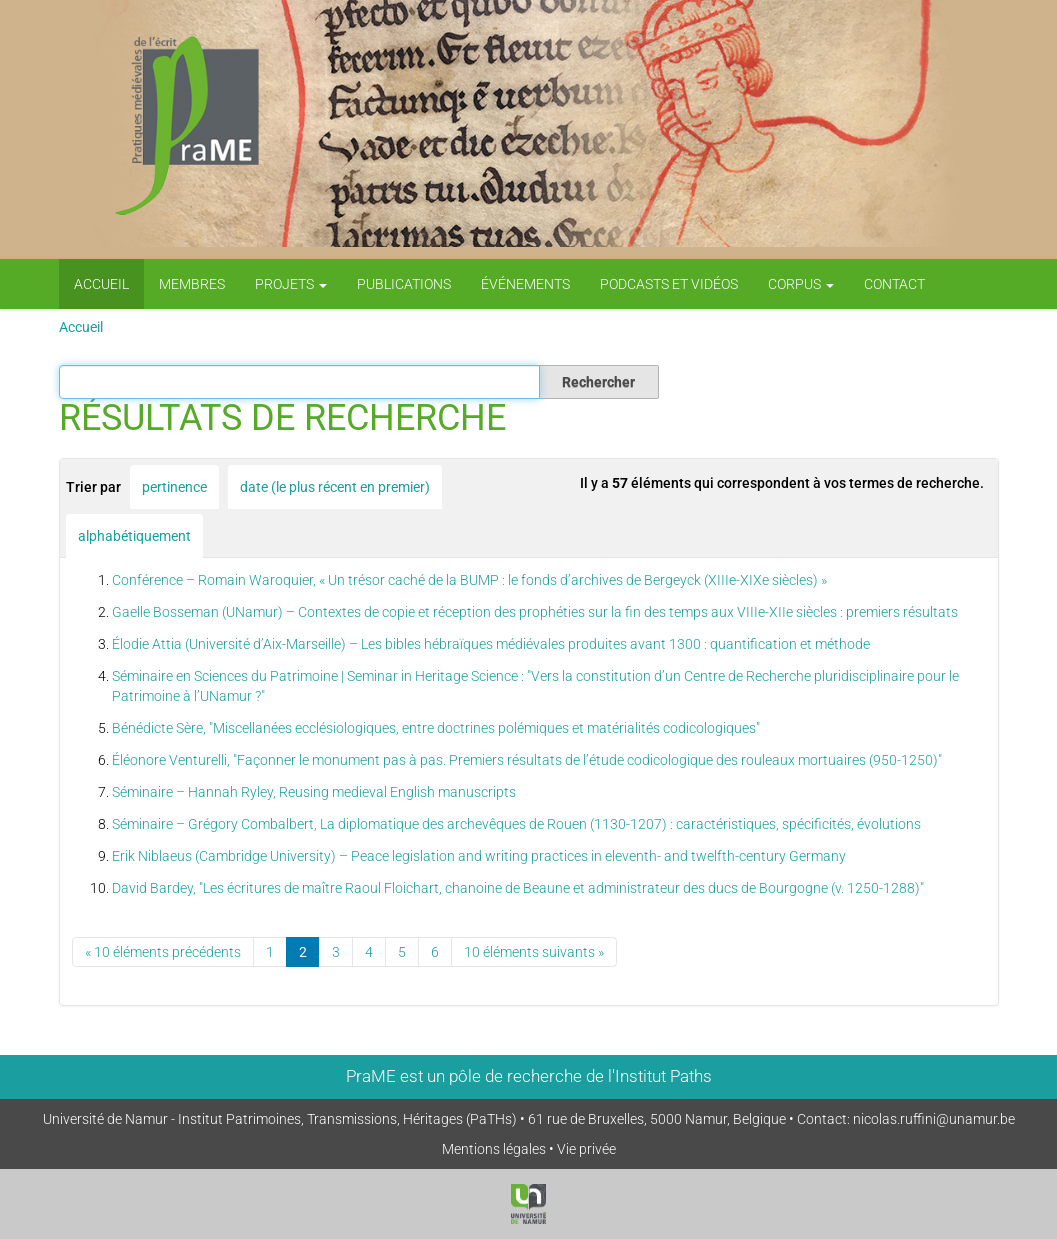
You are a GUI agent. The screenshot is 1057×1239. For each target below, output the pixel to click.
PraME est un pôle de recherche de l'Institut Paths (529, 1076)
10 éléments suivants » (534, 952)
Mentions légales (494, 1149)
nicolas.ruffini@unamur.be (934, 1119)
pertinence (174, 487)
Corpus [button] (801, 284)
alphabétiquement (134, 536)
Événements (525, 284)
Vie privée (586, 1149)
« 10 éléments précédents (163, 952)
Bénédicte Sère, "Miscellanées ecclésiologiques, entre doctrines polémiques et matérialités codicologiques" (436, 728)
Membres (192, 284)
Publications (404, 284)
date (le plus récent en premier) (335, 487)
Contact (894, 284)
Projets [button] (291, 284)
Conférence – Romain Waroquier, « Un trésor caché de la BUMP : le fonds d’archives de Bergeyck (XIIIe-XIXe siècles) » (469, 580)
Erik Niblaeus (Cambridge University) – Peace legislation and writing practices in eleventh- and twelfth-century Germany (479, 856)
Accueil (101, 284)
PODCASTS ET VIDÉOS (669, 284)
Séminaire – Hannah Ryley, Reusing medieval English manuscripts (314, 792)
